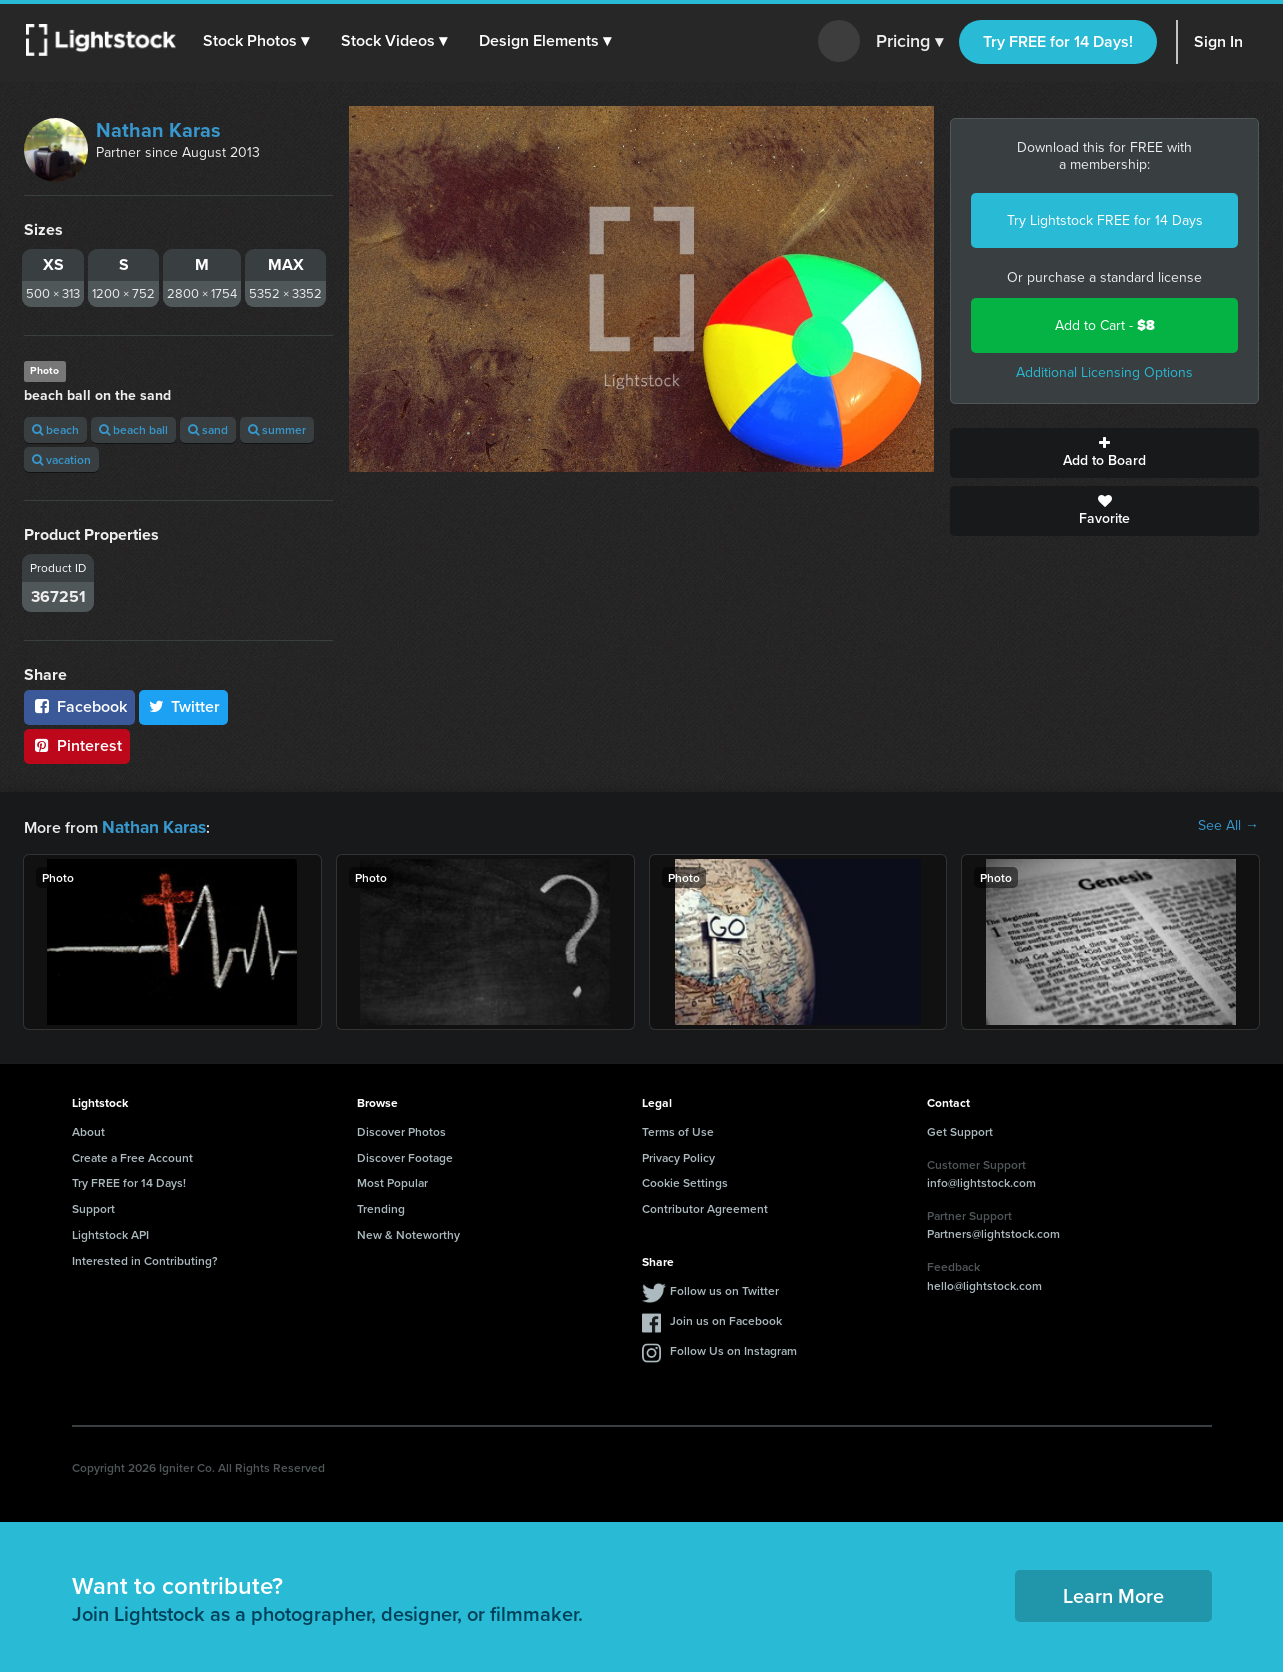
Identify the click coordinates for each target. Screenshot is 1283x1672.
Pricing (909, 42)
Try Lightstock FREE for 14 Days (1105, 220)
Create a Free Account (132, 1155)
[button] (259, 41)
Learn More (1113, 1593)
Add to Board (1104, 453)
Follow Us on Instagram (733, 1348)
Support (93, 1206)
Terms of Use (678, 1129)
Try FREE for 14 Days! (1058, 41)
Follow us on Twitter (724, 1288)
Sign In (1218, 41)
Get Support (960, 1129)
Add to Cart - (1105, 325)
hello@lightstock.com (984, 1283)
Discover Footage (405, 1155)
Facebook (79, 706)
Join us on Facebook (726, 1318)
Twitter (184, 706)
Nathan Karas (158, 130)
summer (277, 429)
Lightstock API (110, 1232)
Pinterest (77, 745)
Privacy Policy (678, 1155)
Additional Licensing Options (1104, 372)
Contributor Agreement (705, 1206)
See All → (1228, 826)
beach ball (133, 429)
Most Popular (392, 1180)
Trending (381, 1206)
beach (55, 429)
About (88, 1129)
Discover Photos (401, 1129)
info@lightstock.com (981, 1180)
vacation (61, 459)
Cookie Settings (685, 1180)
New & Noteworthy (408, 1232)
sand (208, 429)
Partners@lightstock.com (993, 1231)
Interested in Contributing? (145, 1258)
